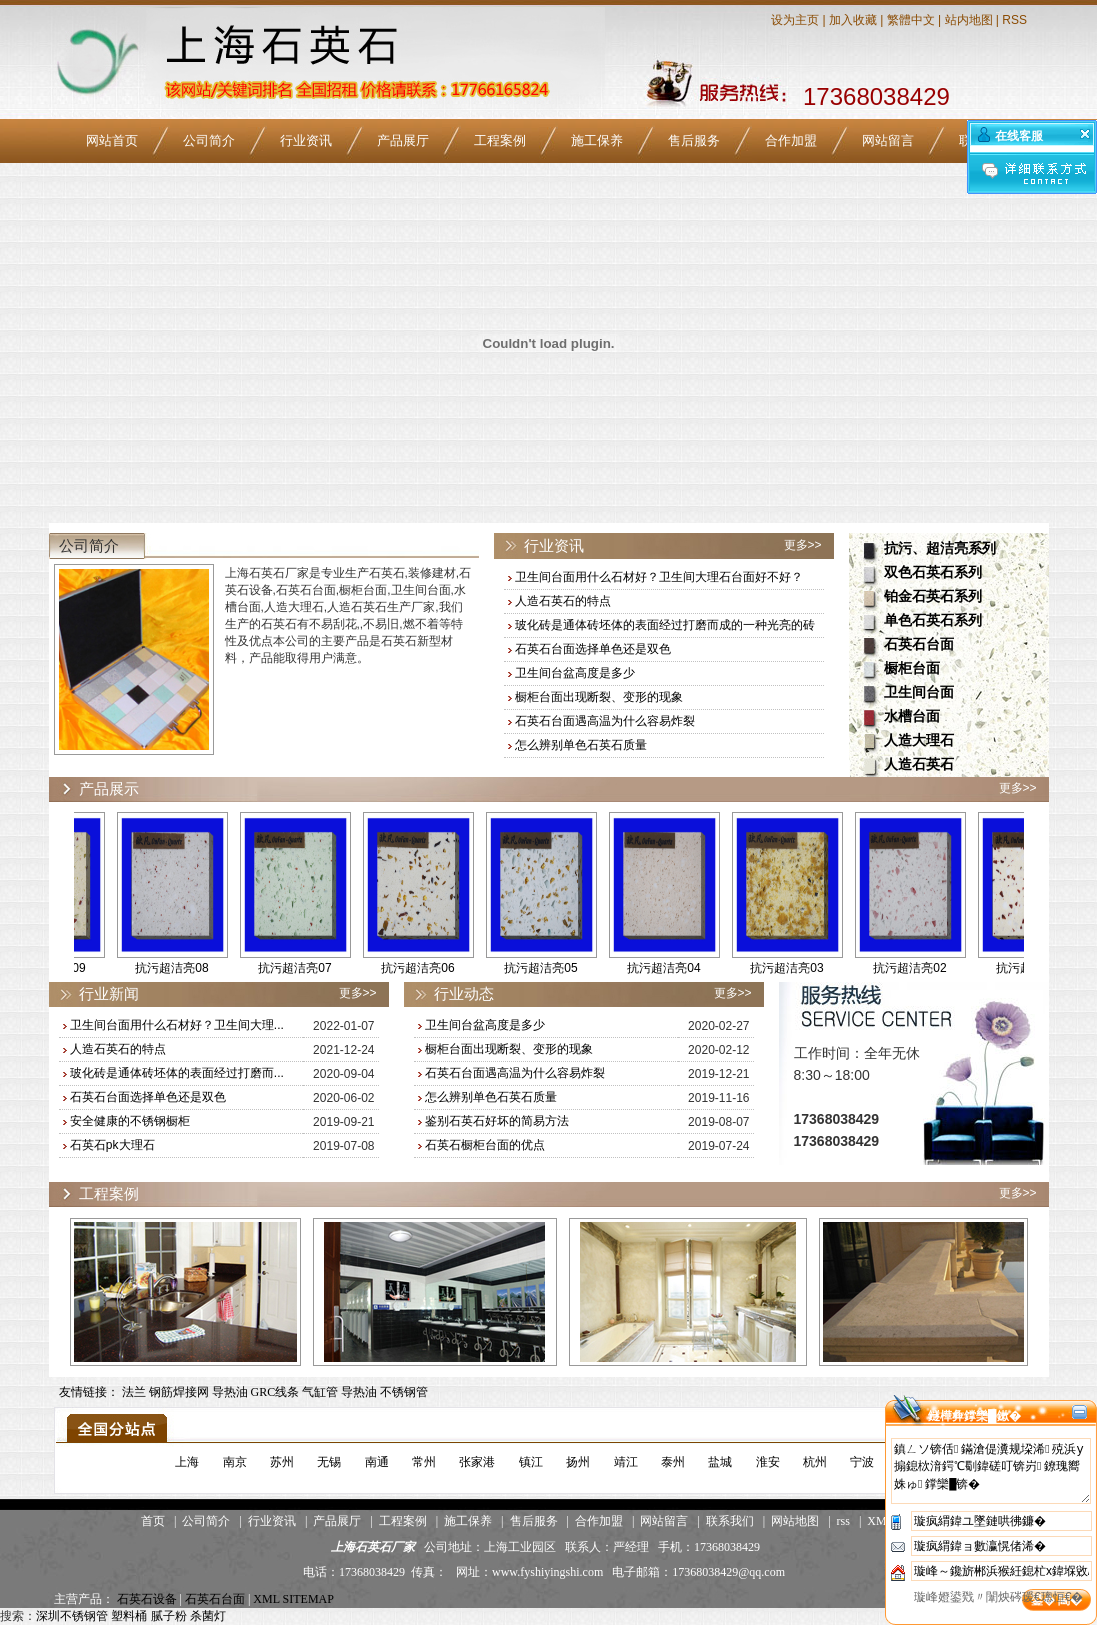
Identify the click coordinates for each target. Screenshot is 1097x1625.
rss (843, 1521)
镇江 (531, 1462)
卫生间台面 (919, 692)
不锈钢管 (404, 1392)
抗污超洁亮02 (928, 968)
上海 (187, 1462)
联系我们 (730, 1521)
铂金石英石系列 (933, 596)
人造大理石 (919, 740)
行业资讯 (306, 140)
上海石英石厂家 (373, 1547)
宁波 (862, 1462)
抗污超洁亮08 (190, 968)
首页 (153, 1521)
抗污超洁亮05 (559, 968)
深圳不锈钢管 (72, 1616)
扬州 (578, 1462)
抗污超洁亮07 (313, 968)
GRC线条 (275, 1392)
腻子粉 (169, 1616)
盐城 (720, 1462)
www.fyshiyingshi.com (547, 1572)
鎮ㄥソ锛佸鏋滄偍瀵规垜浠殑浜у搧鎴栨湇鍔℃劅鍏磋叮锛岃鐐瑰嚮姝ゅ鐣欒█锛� (991, 1471)
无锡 (329, 1462)
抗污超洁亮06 (436, 968)
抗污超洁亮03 (805, 968)
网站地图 (795, 1521)
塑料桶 (129, 1616)
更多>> (803, 545)
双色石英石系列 (933, 572)
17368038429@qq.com (728, 1572)
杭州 (815, 1462)
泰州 (673, 1462)
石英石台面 (919, 644)
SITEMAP (308, 1599)
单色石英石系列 (933, 620)
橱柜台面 (912, 668)
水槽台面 (912, 716)
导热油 (230, 1392)
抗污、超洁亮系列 (940, 548)
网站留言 (888, 140)
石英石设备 (147, 1599)
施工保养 (597, 140)
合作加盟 (791, 140)
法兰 (134, 1392)
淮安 (768, 1462)
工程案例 (500, 140)
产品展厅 (403, 140)
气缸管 (320, 1392)
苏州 (282, 1462)
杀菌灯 (208, 1616)
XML (880, 1521)
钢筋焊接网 (179, 1392)
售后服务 (694, 140)
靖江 (626, 1462)
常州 (424, 1462)
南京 (235, 1462)
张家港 (477, 1462)
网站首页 (112, 140)
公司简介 (209, 140)
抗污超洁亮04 (682, 968)
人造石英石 (919, 764)
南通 (377, 1462)
